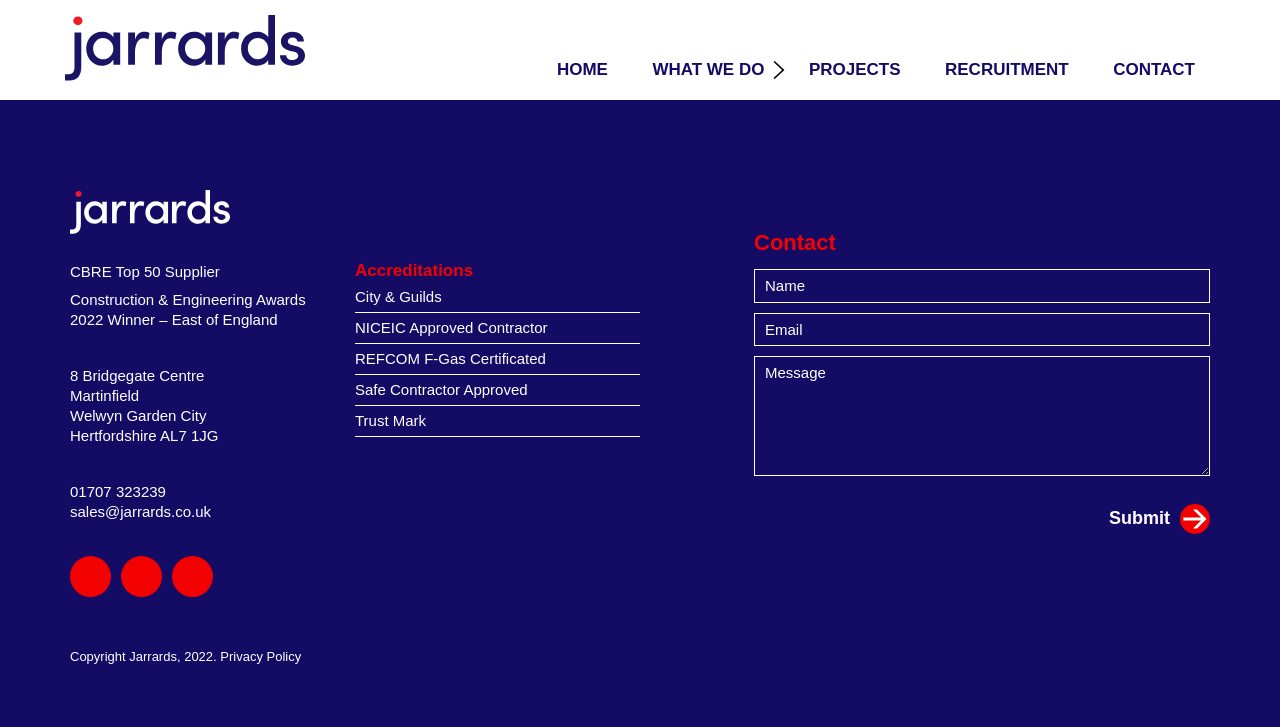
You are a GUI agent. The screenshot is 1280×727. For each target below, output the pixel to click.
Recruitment (1007, 69)
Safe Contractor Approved (441, 389)
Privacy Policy (260, 656)
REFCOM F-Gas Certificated (450, 358)
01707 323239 (118, 491)
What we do (708, 69)
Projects (855, 69)
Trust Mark (390, 420)
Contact (1154, 69)
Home (582, 69)
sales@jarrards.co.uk (140, 511)
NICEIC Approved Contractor (451, 327)
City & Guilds (398, 296)
